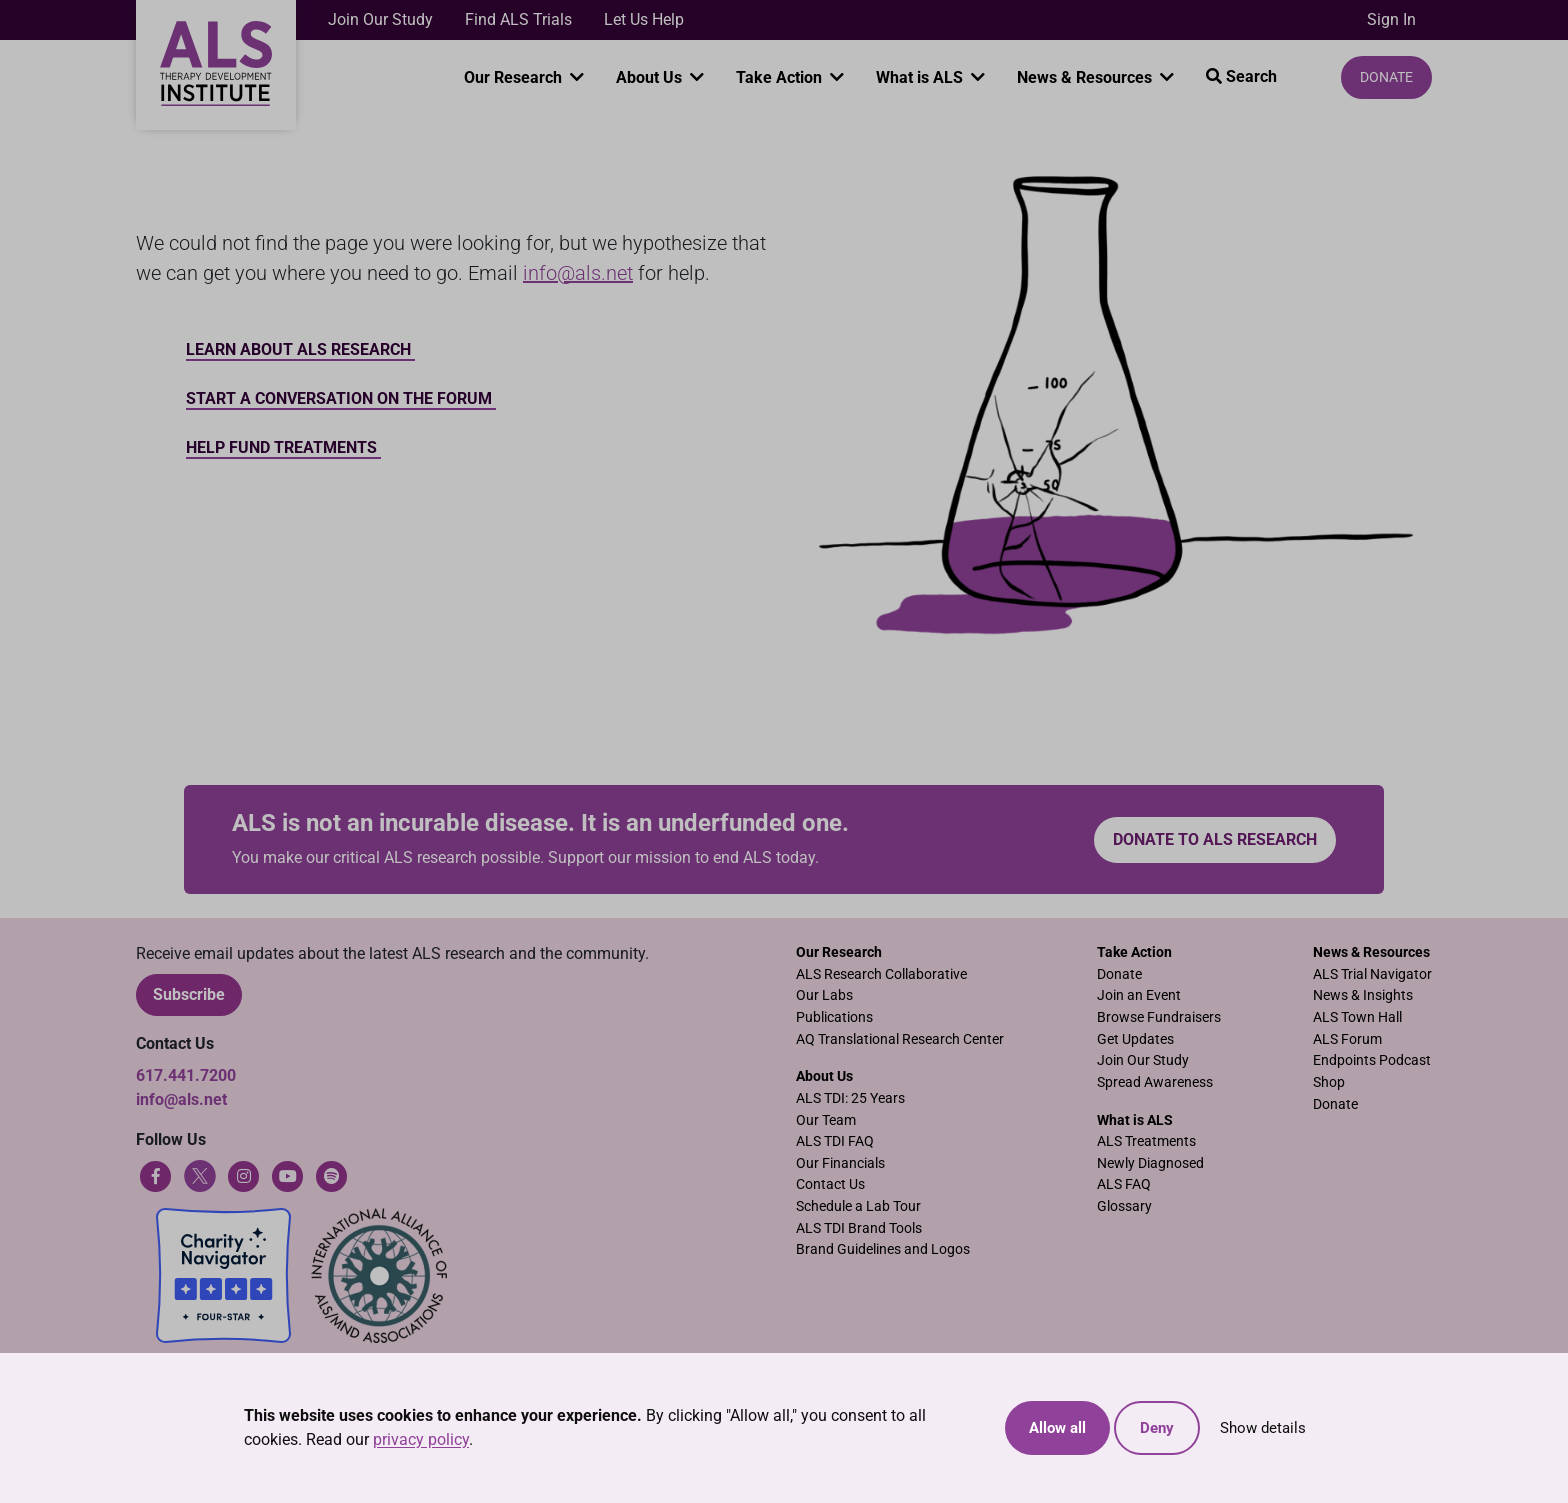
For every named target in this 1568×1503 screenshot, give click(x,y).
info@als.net (578, 273)
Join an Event (1139, 995)
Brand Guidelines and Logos (883, 1249)
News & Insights (1363, 995)
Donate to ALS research (1215, 839)
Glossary (1124, 1206)
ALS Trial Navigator (1372, 974)
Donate (1386, 77)
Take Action (781, 77)
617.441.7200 (186, 1075)
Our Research (515, 77)
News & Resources (1086, 77)
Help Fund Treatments (283, 447)
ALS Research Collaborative (881, 974)
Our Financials (840, 1163)
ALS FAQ (1124, 1184)
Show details (1263, 1428)
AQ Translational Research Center (900, 1039)
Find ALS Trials (518, 19)
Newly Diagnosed (1150, 1163)
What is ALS (921, 77)
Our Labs (824, 995)
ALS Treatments (1146, 1141)
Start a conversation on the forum (341, 398)
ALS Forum (1347, 1039)
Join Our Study (380, 19)
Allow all (1057, 1428)
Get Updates (1135, 1039)
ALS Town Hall (1357, 1017)
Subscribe (189, 994)
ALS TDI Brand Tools (859, 1228)
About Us (651, 77)
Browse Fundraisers (1159, 1017)
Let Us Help (644, 19)
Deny (1157, 1428)
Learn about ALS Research (300, 349)
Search (1241, 76)
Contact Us (830, 1184)
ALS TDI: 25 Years (850, 1098)
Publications (834, 1017)
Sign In (1391, 19)
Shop (1329, 1082)
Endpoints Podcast (1372, 1060)
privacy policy (421, 1439)
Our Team (826, 1120)
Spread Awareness (1155, 1082)
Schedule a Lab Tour (858, 1206)
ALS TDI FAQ (835, 1141)
